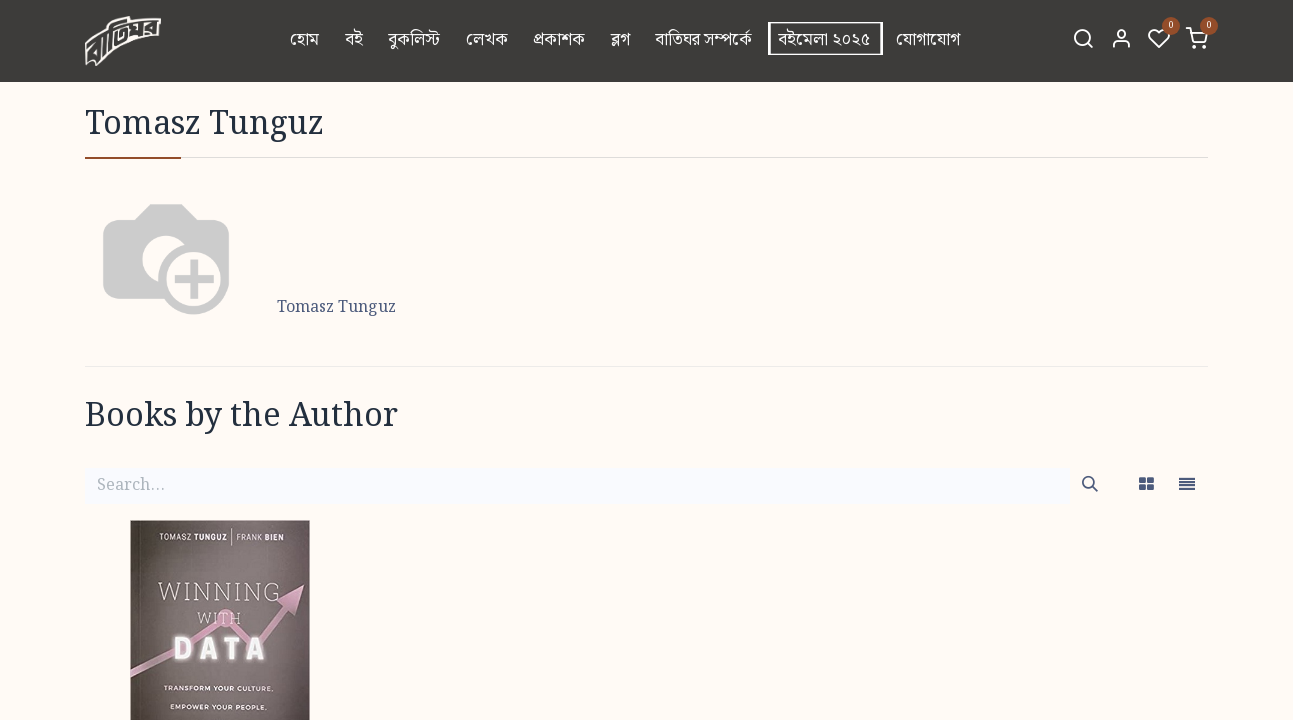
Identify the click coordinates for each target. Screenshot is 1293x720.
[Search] (1083, 41)
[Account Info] (1121, 41)
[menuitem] (304, 41)
